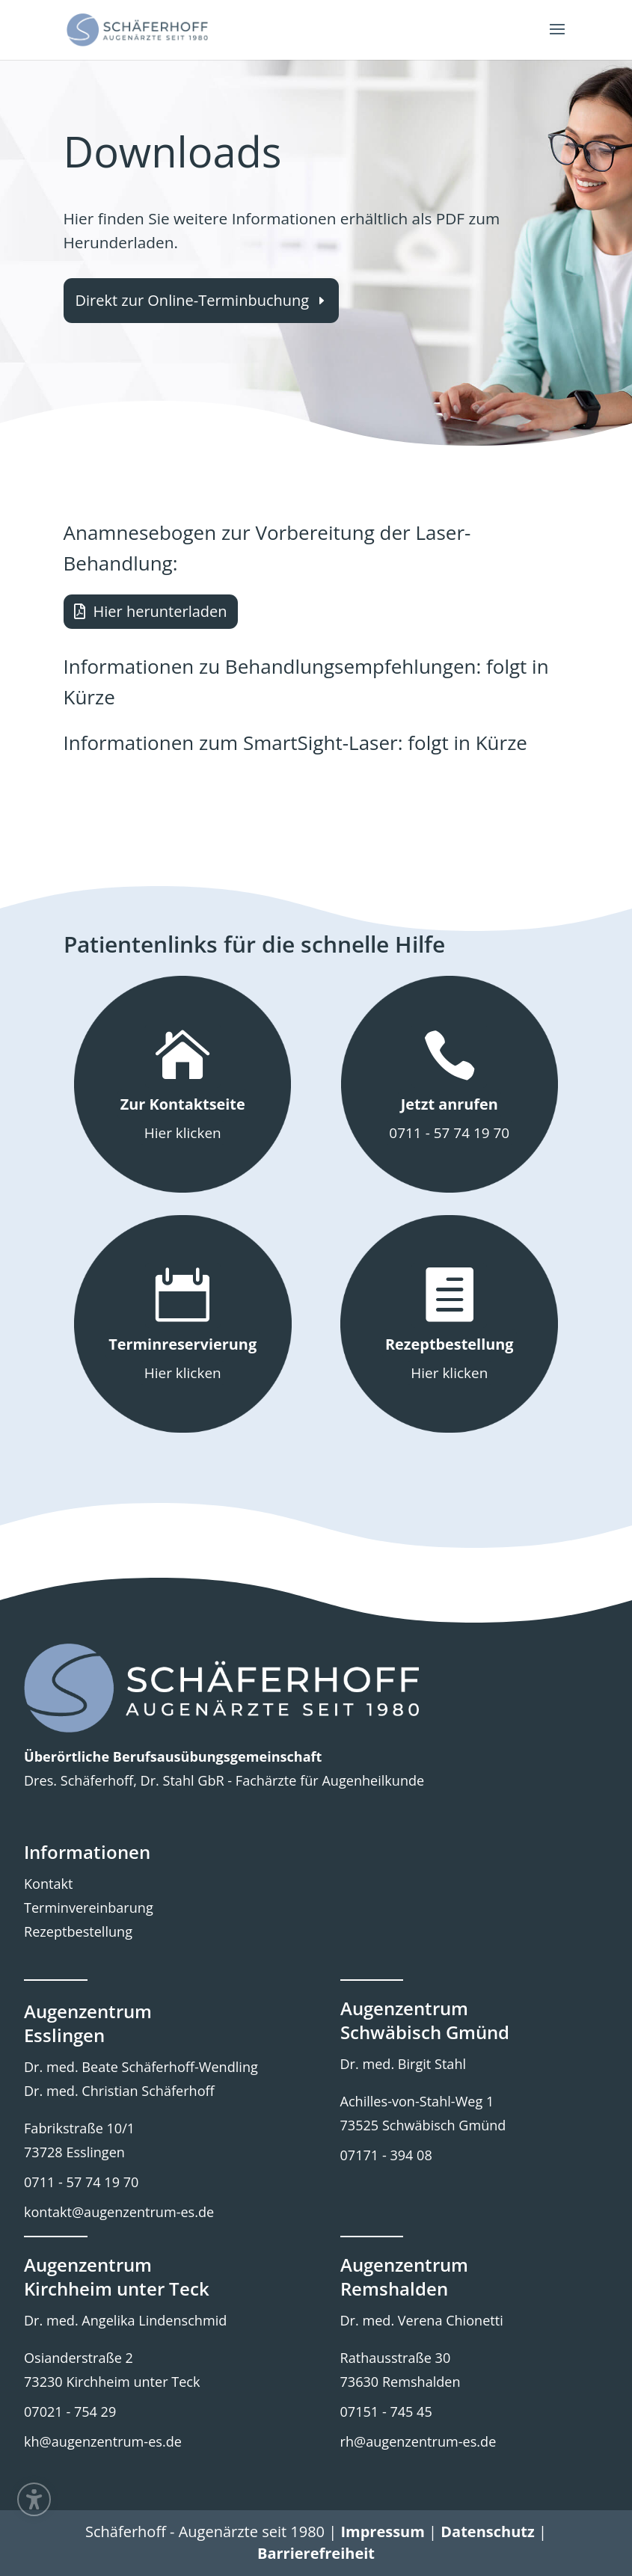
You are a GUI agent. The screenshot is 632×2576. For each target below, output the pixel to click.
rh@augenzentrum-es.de (418, 2441)
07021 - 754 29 (70, 2411)
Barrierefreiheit (316, 2553)
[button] (557, 39)
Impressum (382, 2531)
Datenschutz (487, 2531)
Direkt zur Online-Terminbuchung (193, 300)
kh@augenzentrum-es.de (103, 2441)
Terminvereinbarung (88, 1907)
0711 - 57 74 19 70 (449, 1133)
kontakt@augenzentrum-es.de (119, 2212)
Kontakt (48, 1884)
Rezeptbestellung (78, 1931)
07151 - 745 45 (386, 2411)
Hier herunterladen (160, 611)
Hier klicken (182, 1133)
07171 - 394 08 (386, 2155)
